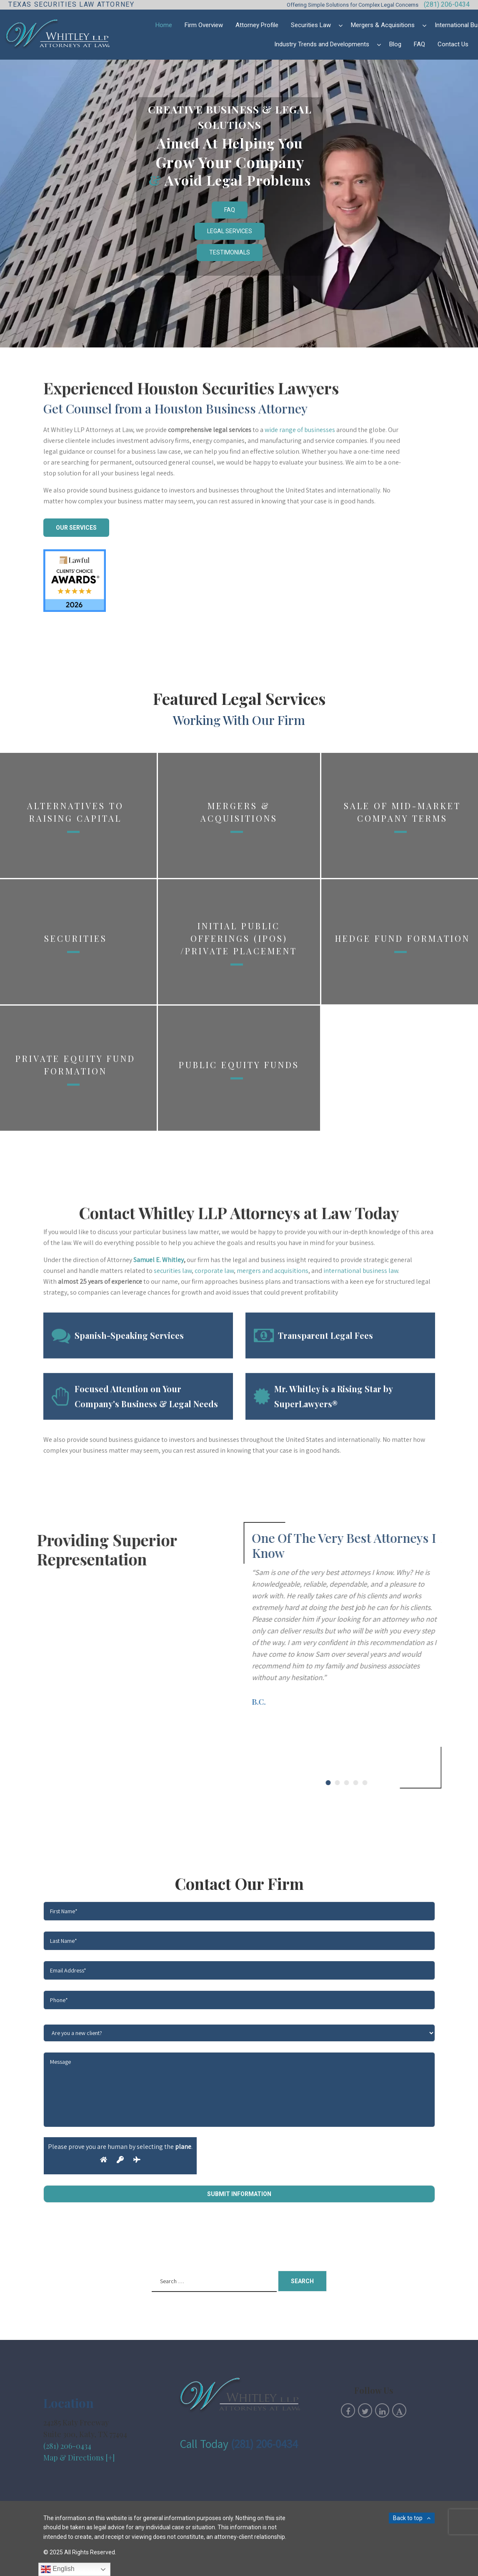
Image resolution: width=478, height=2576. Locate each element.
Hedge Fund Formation (402, 1164)
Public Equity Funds (239, 1290)
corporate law (214, 1429)
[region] (239, 203)
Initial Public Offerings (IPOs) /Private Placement (238, 1164)
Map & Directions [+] (79, 2458)
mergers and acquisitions (272, 1429)
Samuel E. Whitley (158, 1418)
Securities (75, 1164)
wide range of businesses (300, 478)
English (58, 2569)
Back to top (408, 2518)
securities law (173, 1429)
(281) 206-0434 (447, 4)
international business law (360, 1429)
